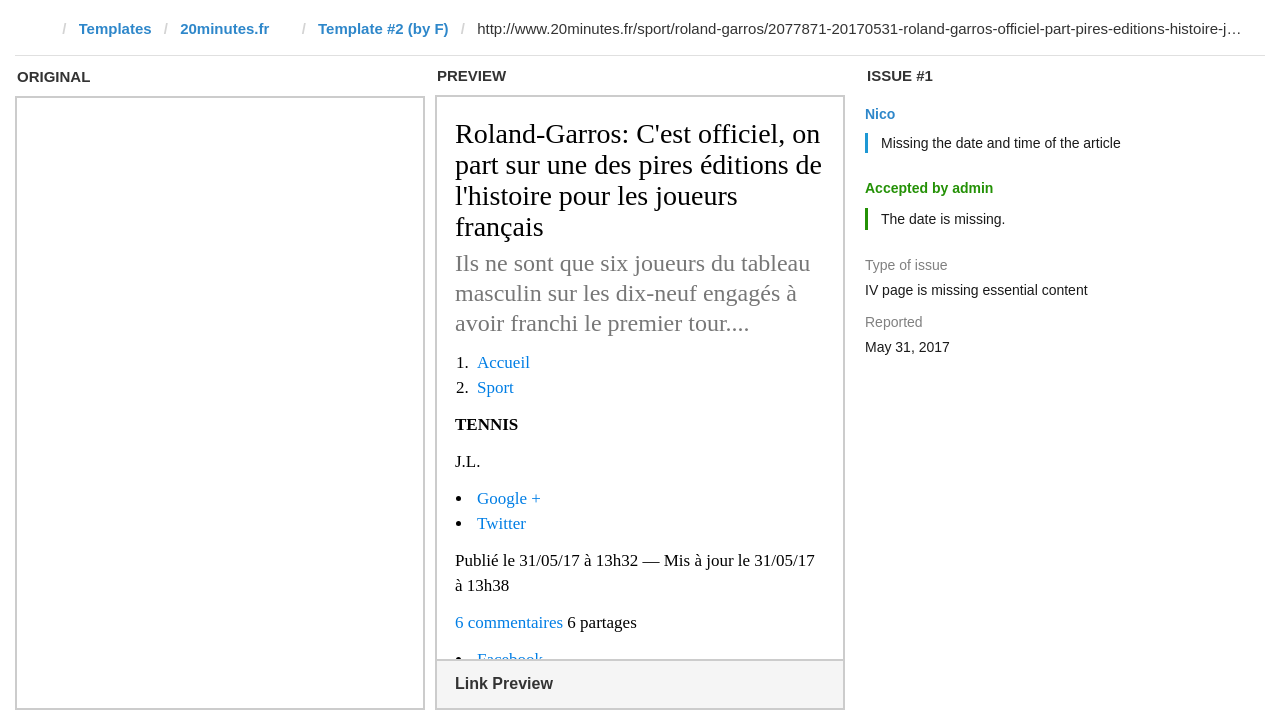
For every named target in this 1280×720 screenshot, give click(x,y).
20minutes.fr (224, 28)
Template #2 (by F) (383, 28)
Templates (115, 28)
